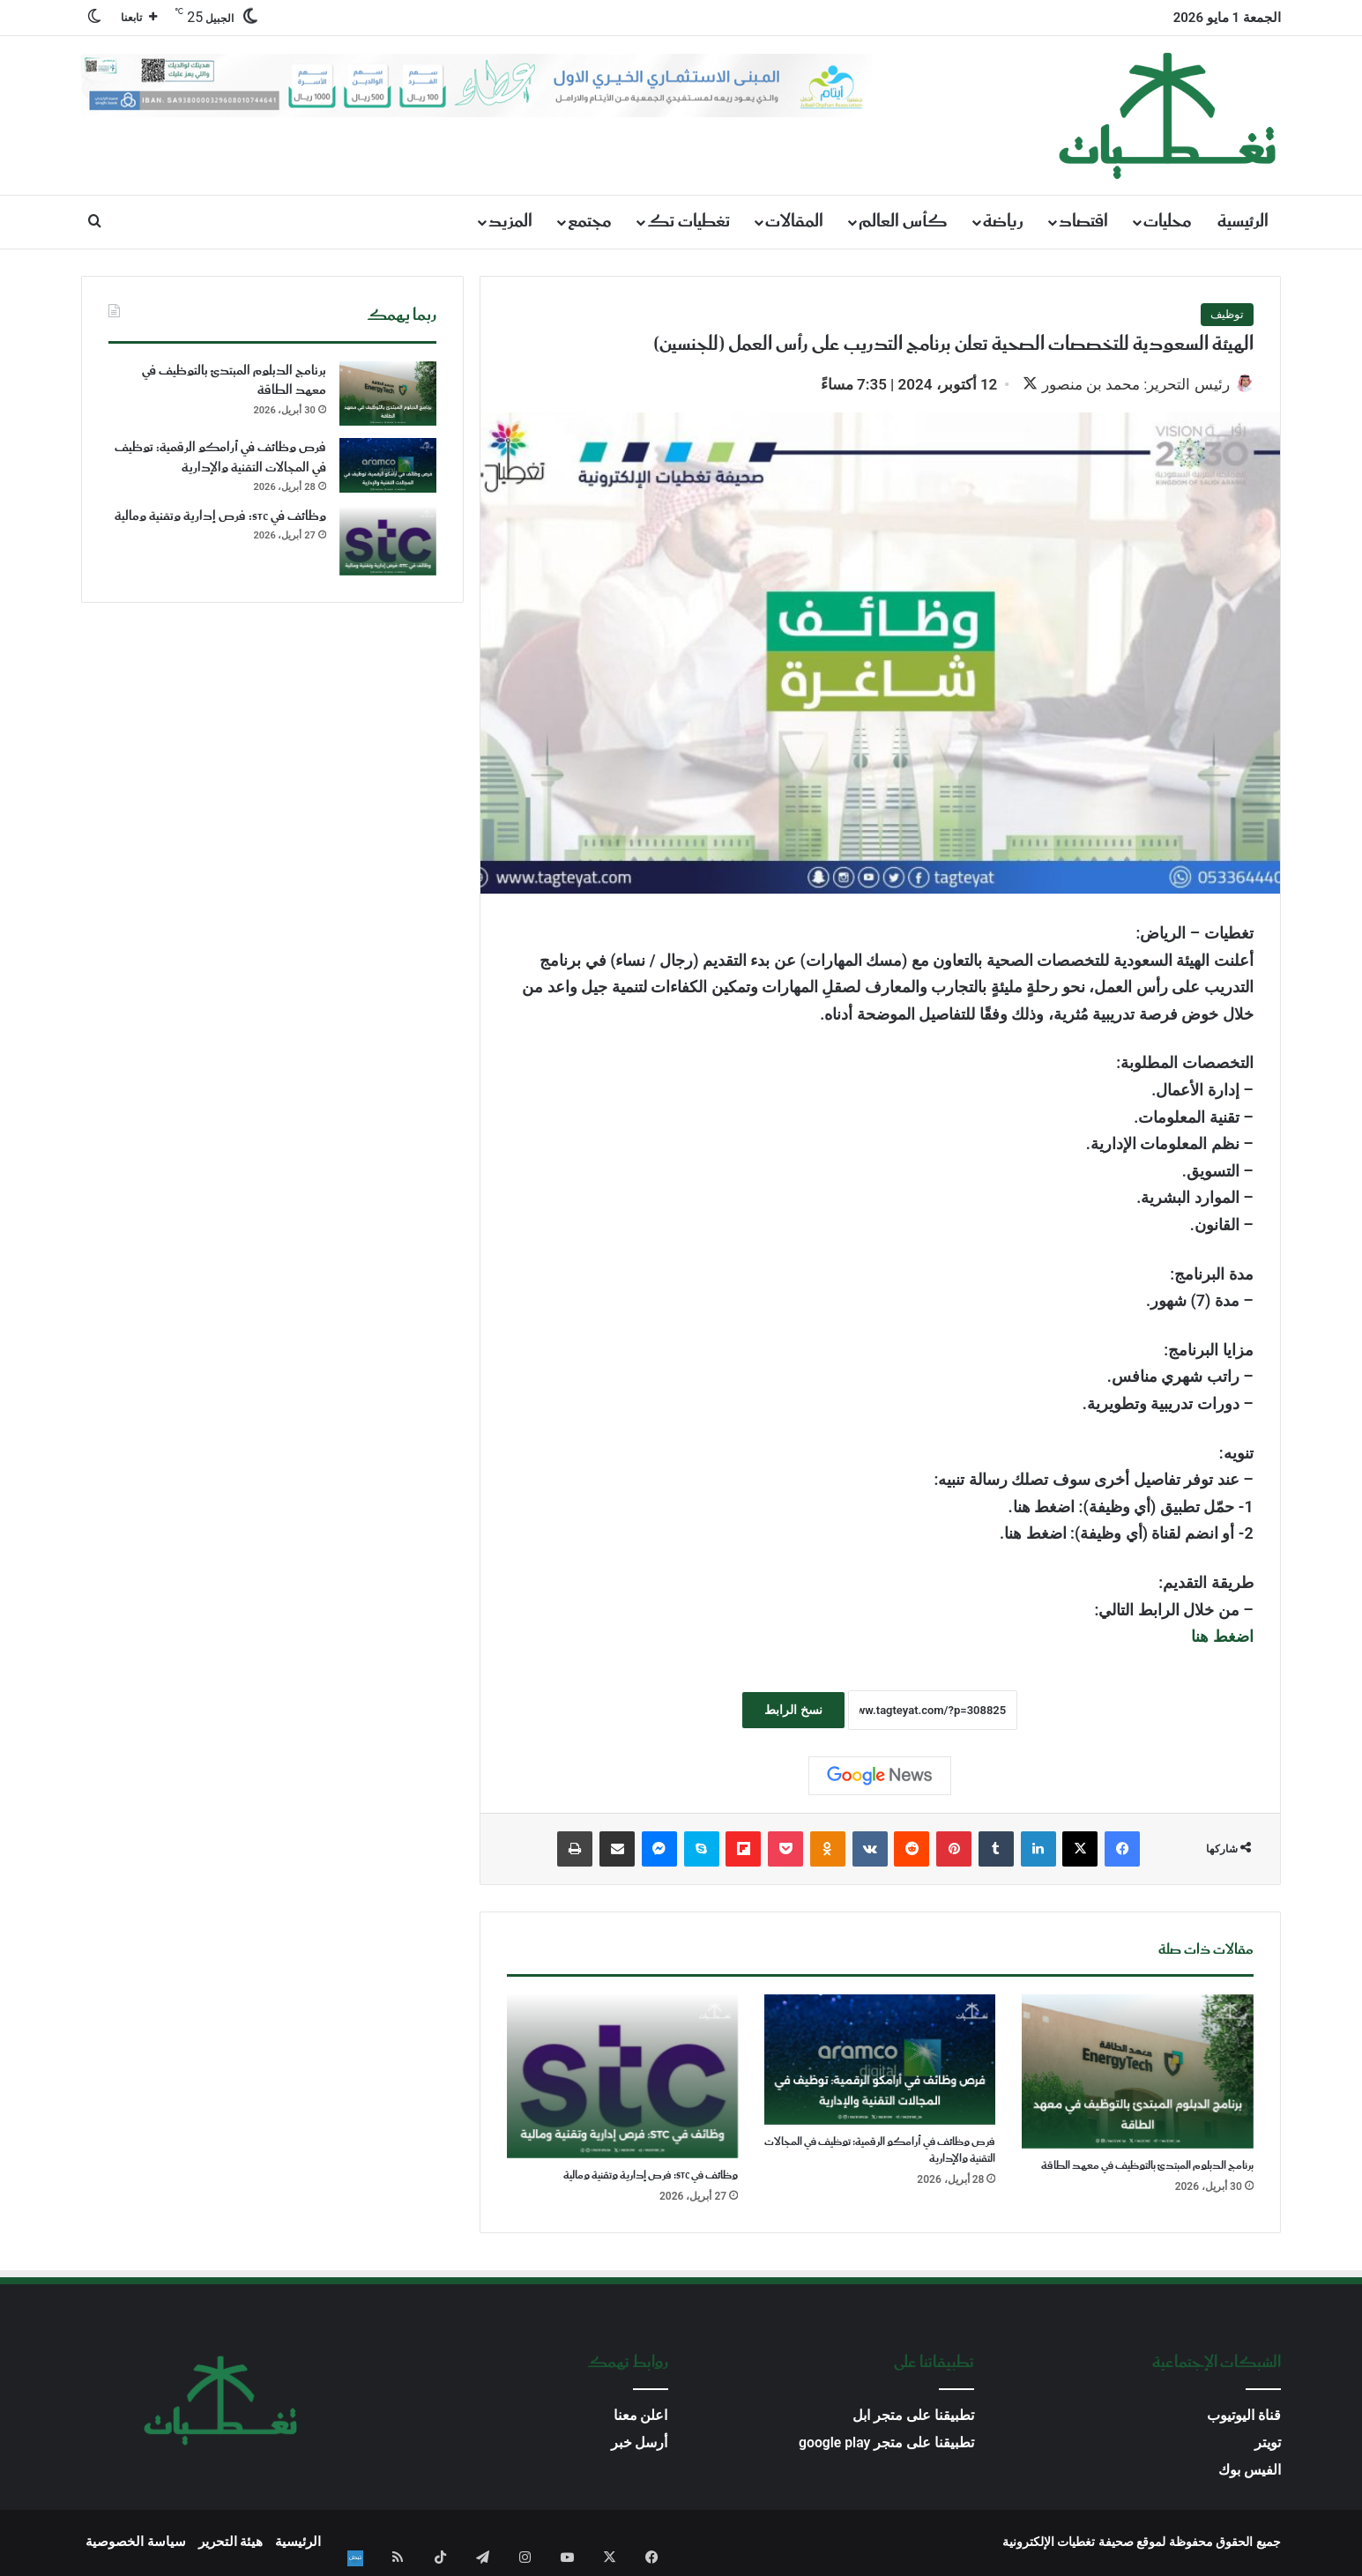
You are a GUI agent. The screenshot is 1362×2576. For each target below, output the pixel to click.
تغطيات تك (688, 221)
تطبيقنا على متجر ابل (913, 2417)
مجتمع (590, 221)
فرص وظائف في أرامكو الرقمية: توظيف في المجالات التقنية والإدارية (879, 2152)
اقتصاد (1083, 221)
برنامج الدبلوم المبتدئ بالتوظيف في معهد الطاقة (1147, 2167)
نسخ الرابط (793, 1711)
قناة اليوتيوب (1244, 2417)
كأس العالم (903, 221)
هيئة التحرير (231, 2544)
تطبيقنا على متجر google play (886, 2445)
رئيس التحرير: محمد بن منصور (1126, 384)
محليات (1167, 221)
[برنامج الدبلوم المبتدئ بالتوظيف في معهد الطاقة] (1137, 2073)
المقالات (794, 221)
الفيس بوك (1249, 2472)
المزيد (510, 221)
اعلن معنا (641, 2417)
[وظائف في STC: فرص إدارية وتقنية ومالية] (622, 2078)
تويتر (1267, 2445)
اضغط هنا (1222, 1638)
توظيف (1227, 314)
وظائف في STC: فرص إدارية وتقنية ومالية (650, 2178)
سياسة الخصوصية (136, 2544)
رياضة (1003, 221)
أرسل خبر (639, 2445)
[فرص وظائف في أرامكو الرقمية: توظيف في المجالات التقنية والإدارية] (879, 2061)
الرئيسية (1243, 221)
